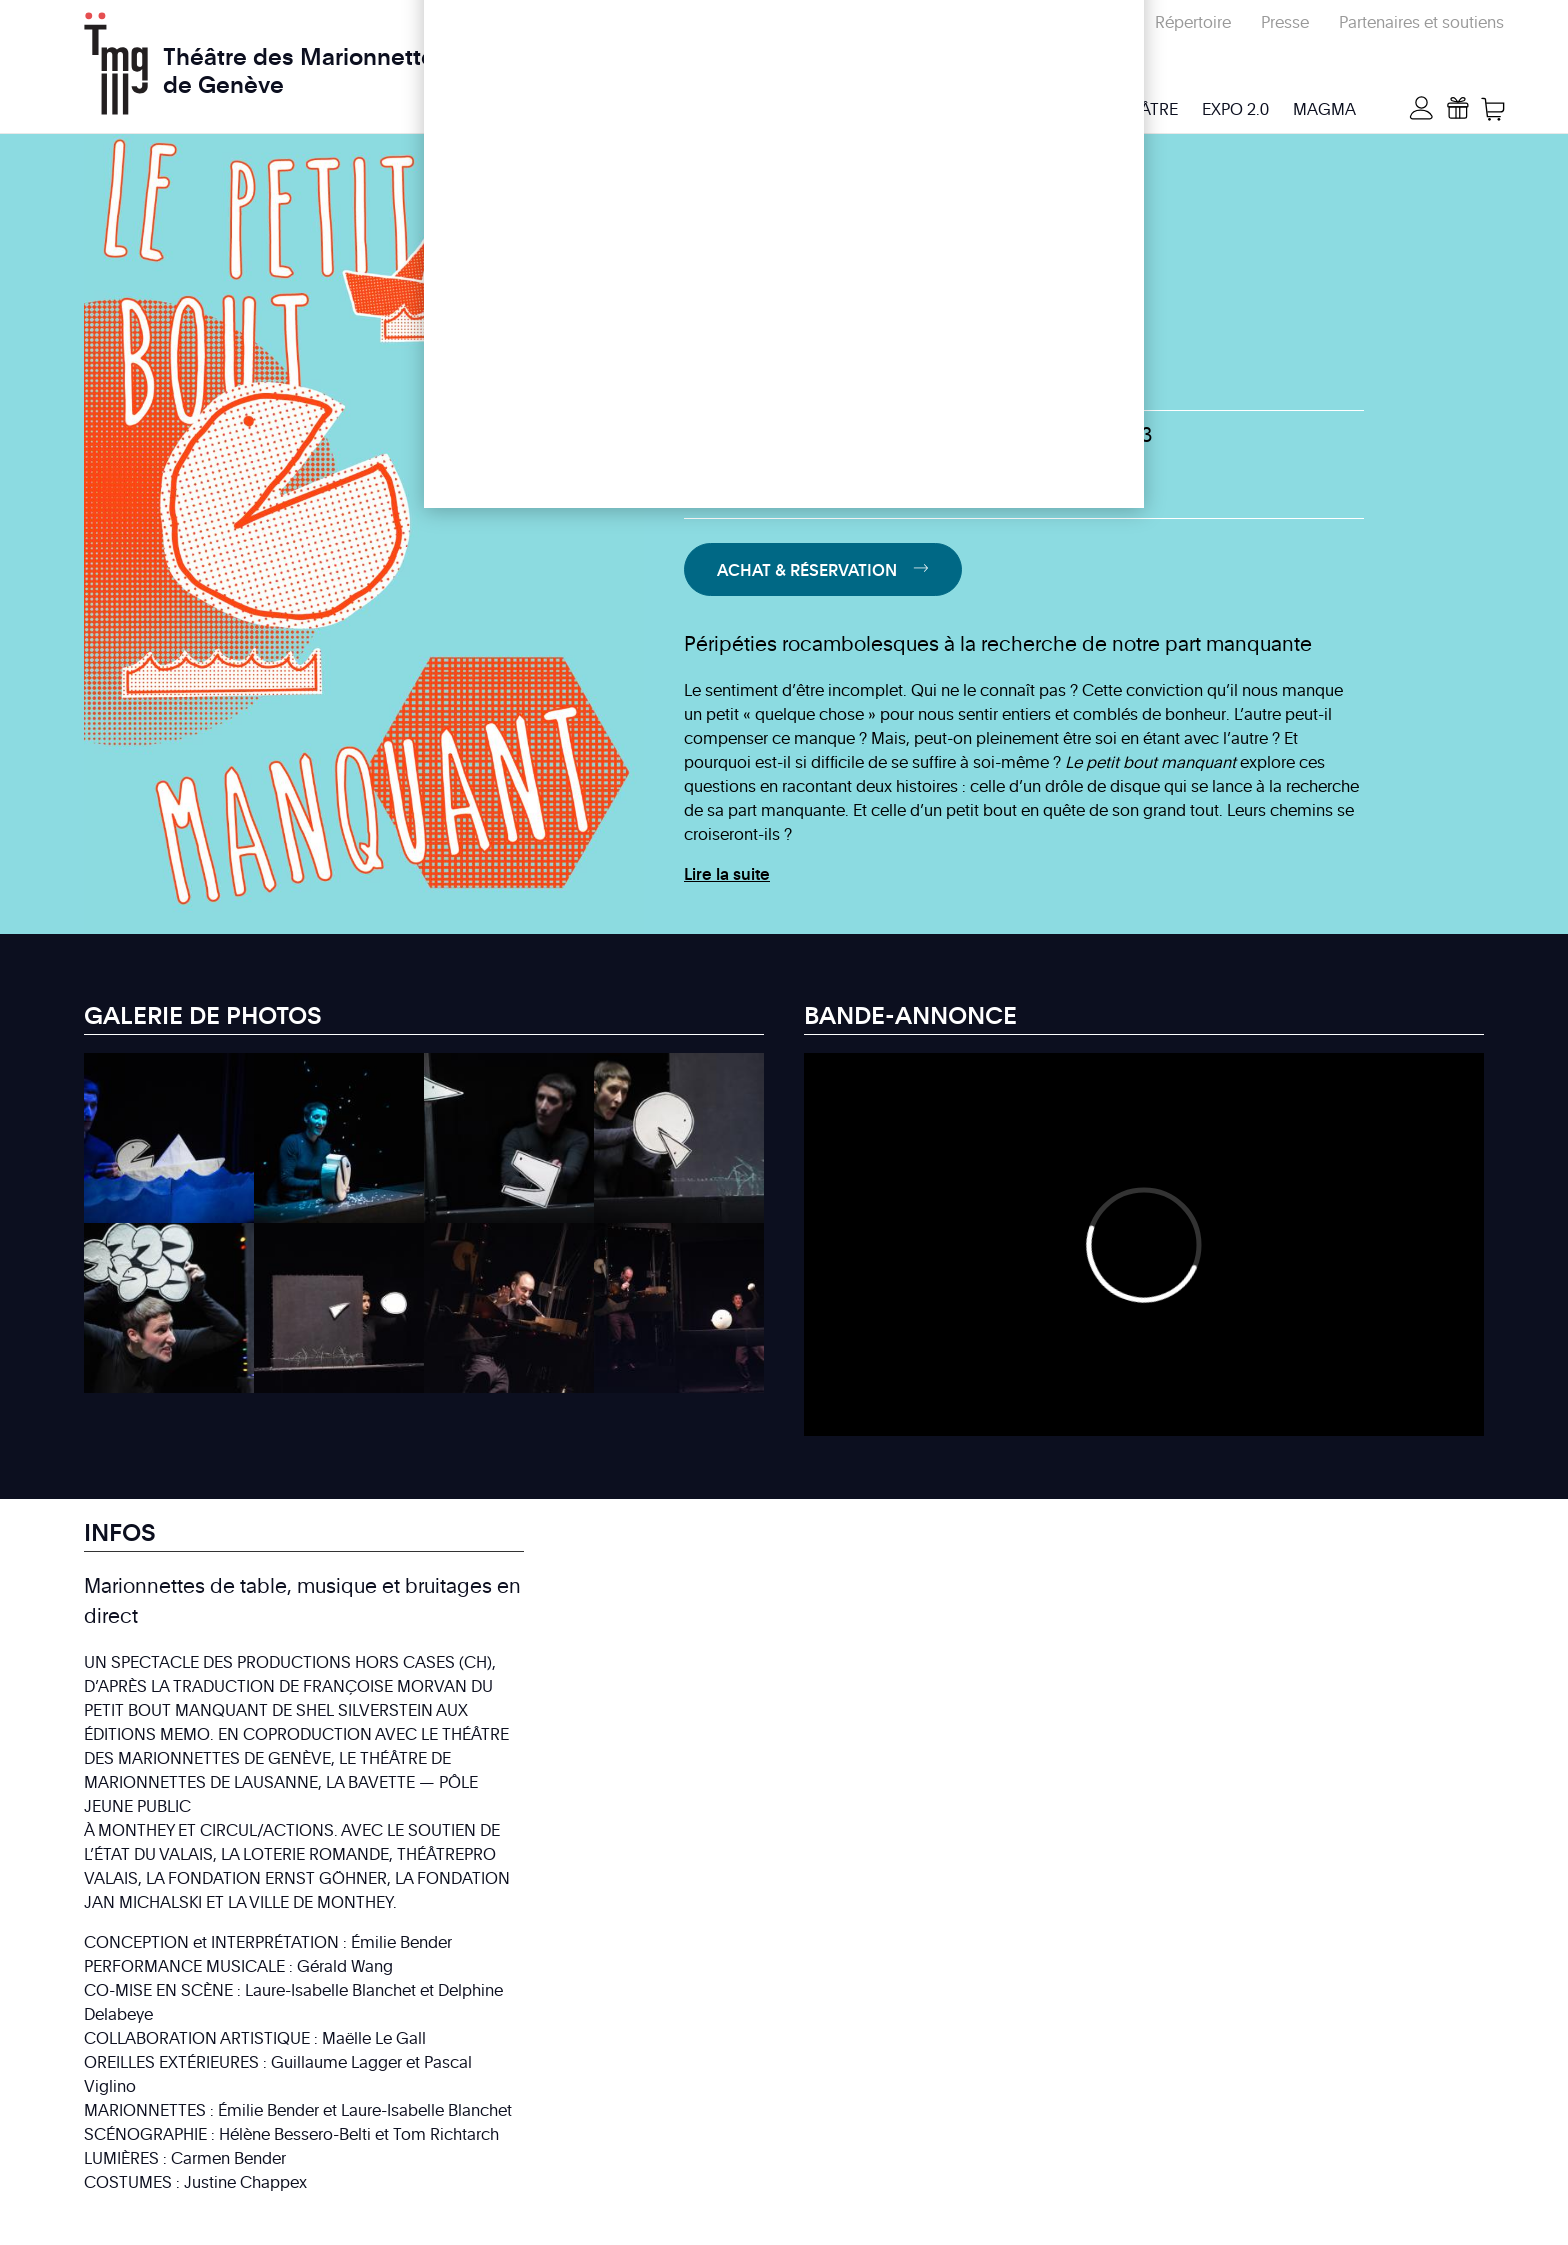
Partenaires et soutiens (1421, 22)
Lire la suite (727, 874)
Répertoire (1193, 22)
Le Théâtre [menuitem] (1134, 109)
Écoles (1100, 22)
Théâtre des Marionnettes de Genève (305, 58)
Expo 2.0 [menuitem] (1235, 109)
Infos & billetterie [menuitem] (988, 109)
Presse (1285, 22)
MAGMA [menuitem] (1324, 109)
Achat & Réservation (807, 570)
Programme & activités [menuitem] (786, 109)
